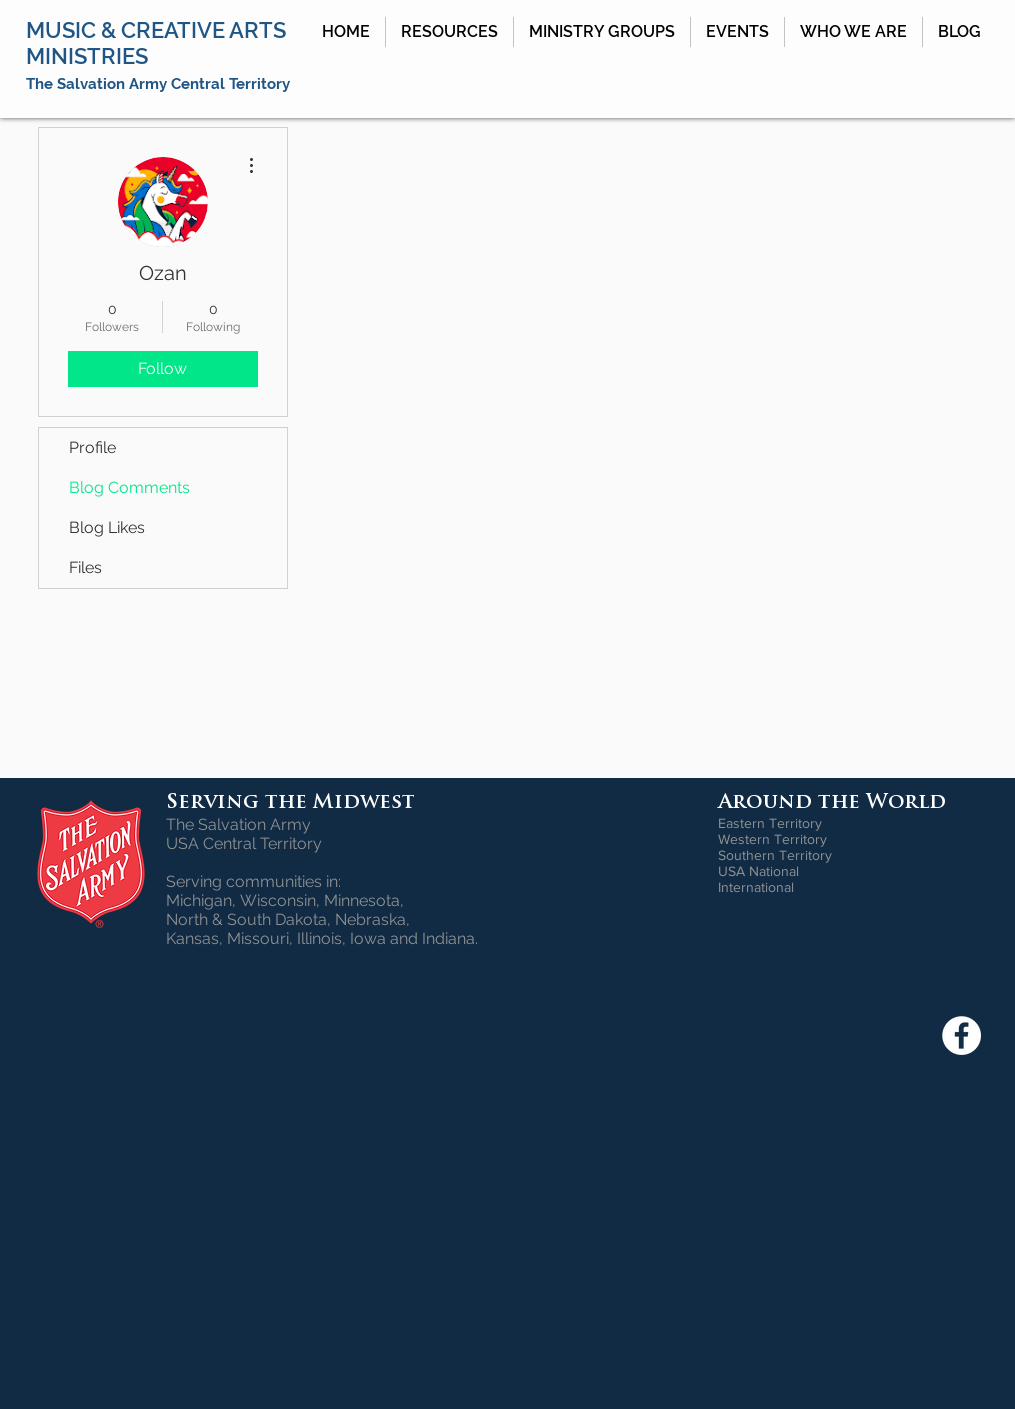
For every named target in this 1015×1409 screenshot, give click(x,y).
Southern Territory (775, 855)
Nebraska (370, 919)
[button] (449, 32)
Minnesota (362, 900)
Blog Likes (107, 527)
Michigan (199, 900)
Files (85, 567)
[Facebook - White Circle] (961, 1035)
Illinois (319, 938)
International (756, 887)
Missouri (258, 938)
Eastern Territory (770, 823)
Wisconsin (278, 900)
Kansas (192, 938)
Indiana (448, 938)
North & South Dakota (246, 919)
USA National (758, 871)
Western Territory (772, 839)
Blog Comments (129, 487)
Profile (92, 447)
